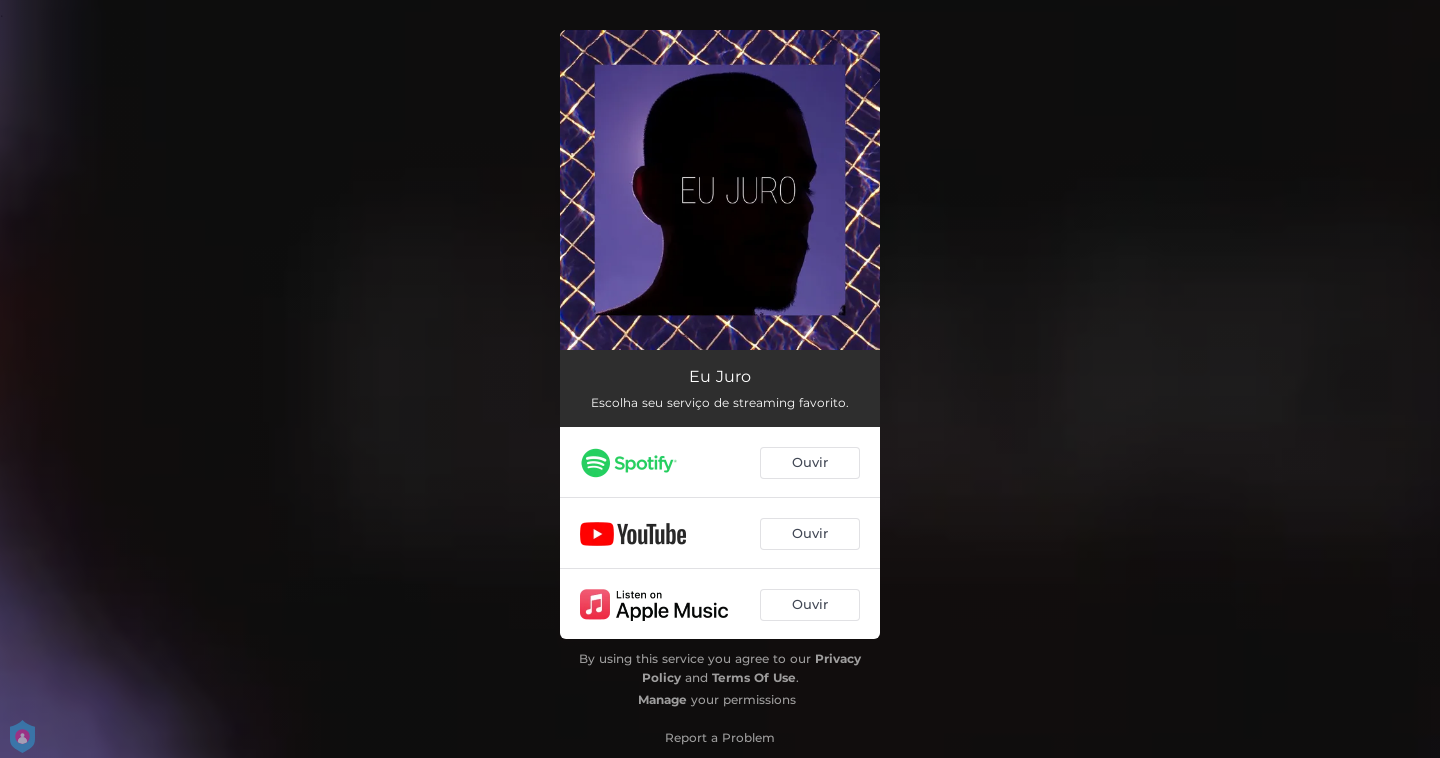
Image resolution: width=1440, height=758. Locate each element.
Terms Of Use (754, 677)
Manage (662, 699)
